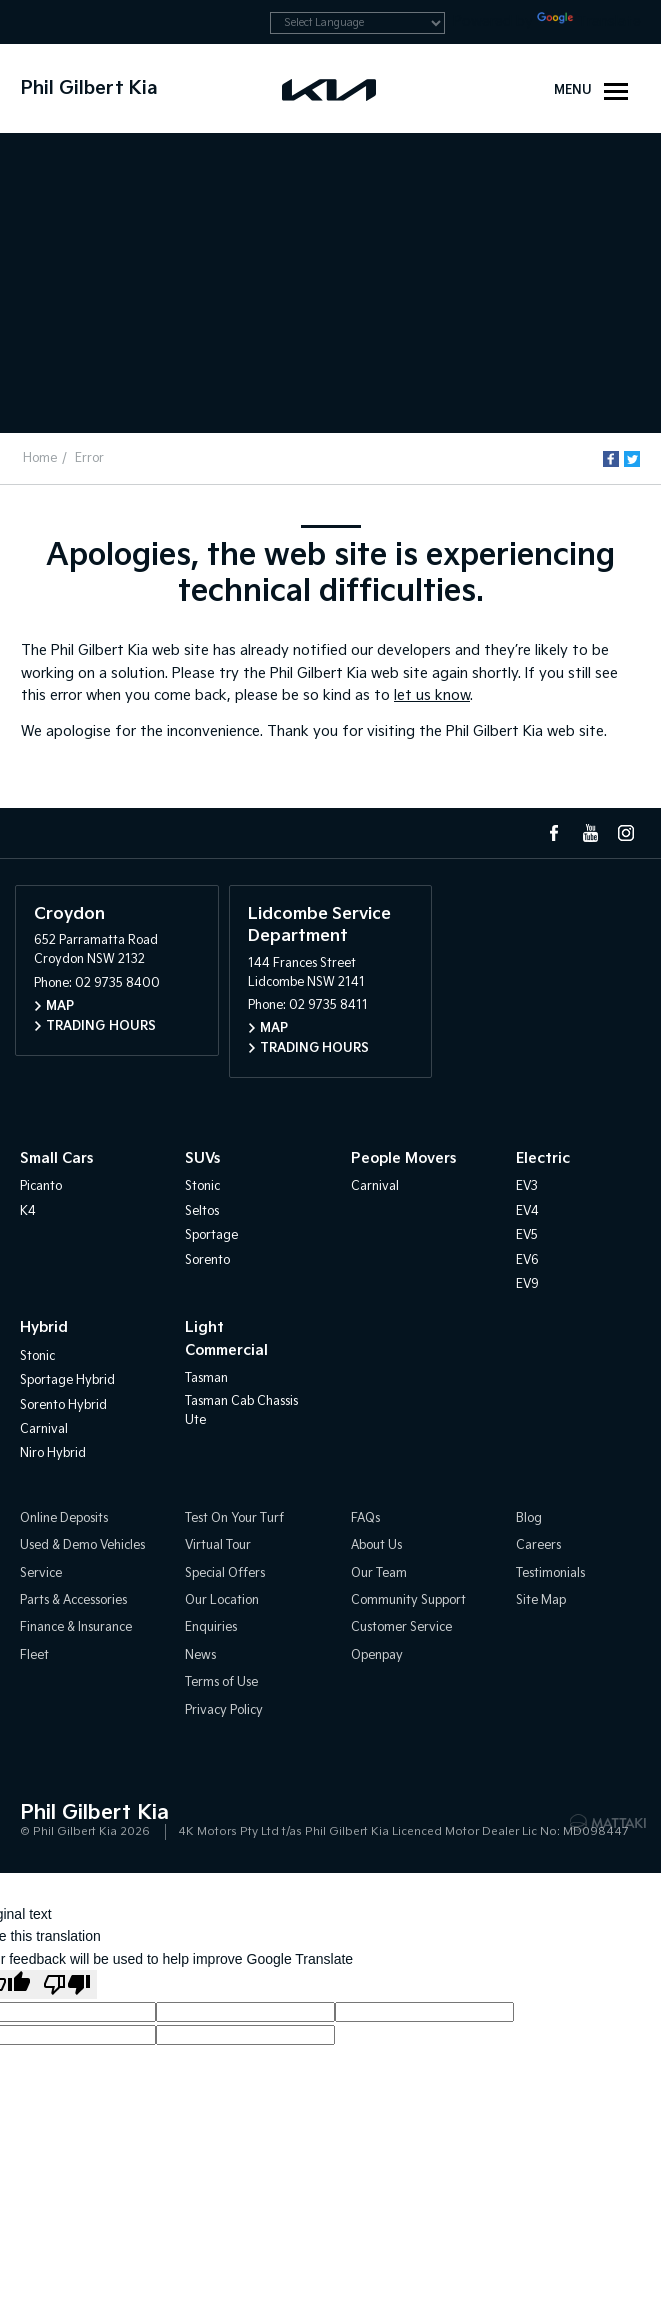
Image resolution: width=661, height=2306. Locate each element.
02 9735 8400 (117, 983)
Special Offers (225, 1573)
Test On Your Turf (234, 1518)
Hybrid (44, 1327)
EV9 (527, 1284)
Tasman (206, 1378)
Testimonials (550, 1573)
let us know (432, 695)
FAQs (365, 1518)
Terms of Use (221, 1682)
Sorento (207, 1260)
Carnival (375, 1186)
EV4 (527, 1211)
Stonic (202, 1186)
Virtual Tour (218, 1545)
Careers (538, 1545)
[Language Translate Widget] (357, 23)
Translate (589, 21)
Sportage (211, 1235)
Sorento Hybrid (63, 1405)
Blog (529, 1518)
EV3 (527, 1186)
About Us (376, 1545)
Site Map (541, 1600)
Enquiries (211, 1627)
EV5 (527, 1235)
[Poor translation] (67, 1984)
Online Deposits (64, 1518)
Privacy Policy (224, 1710)
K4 (28, 1211)
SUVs (202, 1158)
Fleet (34, 1655)
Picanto (41, 1186)
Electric (543, 1158)
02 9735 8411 (328, 1005)
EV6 (527, 1260)
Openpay (377, 1655)
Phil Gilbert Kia (89, 88)
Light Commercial (226, 1338)
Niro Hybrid (53, 1453)
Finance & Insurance (76, 1627)
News (200, 1655)
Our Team (379, 1573)
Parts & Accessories (73, 1600)
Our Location (222, 1600)
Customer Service (401, 1627)
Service (41, 1573)
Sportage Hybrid (67, 1380)
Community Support (408, 1600)
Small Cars (56, 1158)
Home (40, 458)
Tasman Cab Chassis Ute (241, 1411)
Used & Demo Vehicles (82, 1545)
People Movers (403, 1158)
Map (60, 1006)
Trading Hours (101, 1026)
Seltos (202, 1211)
